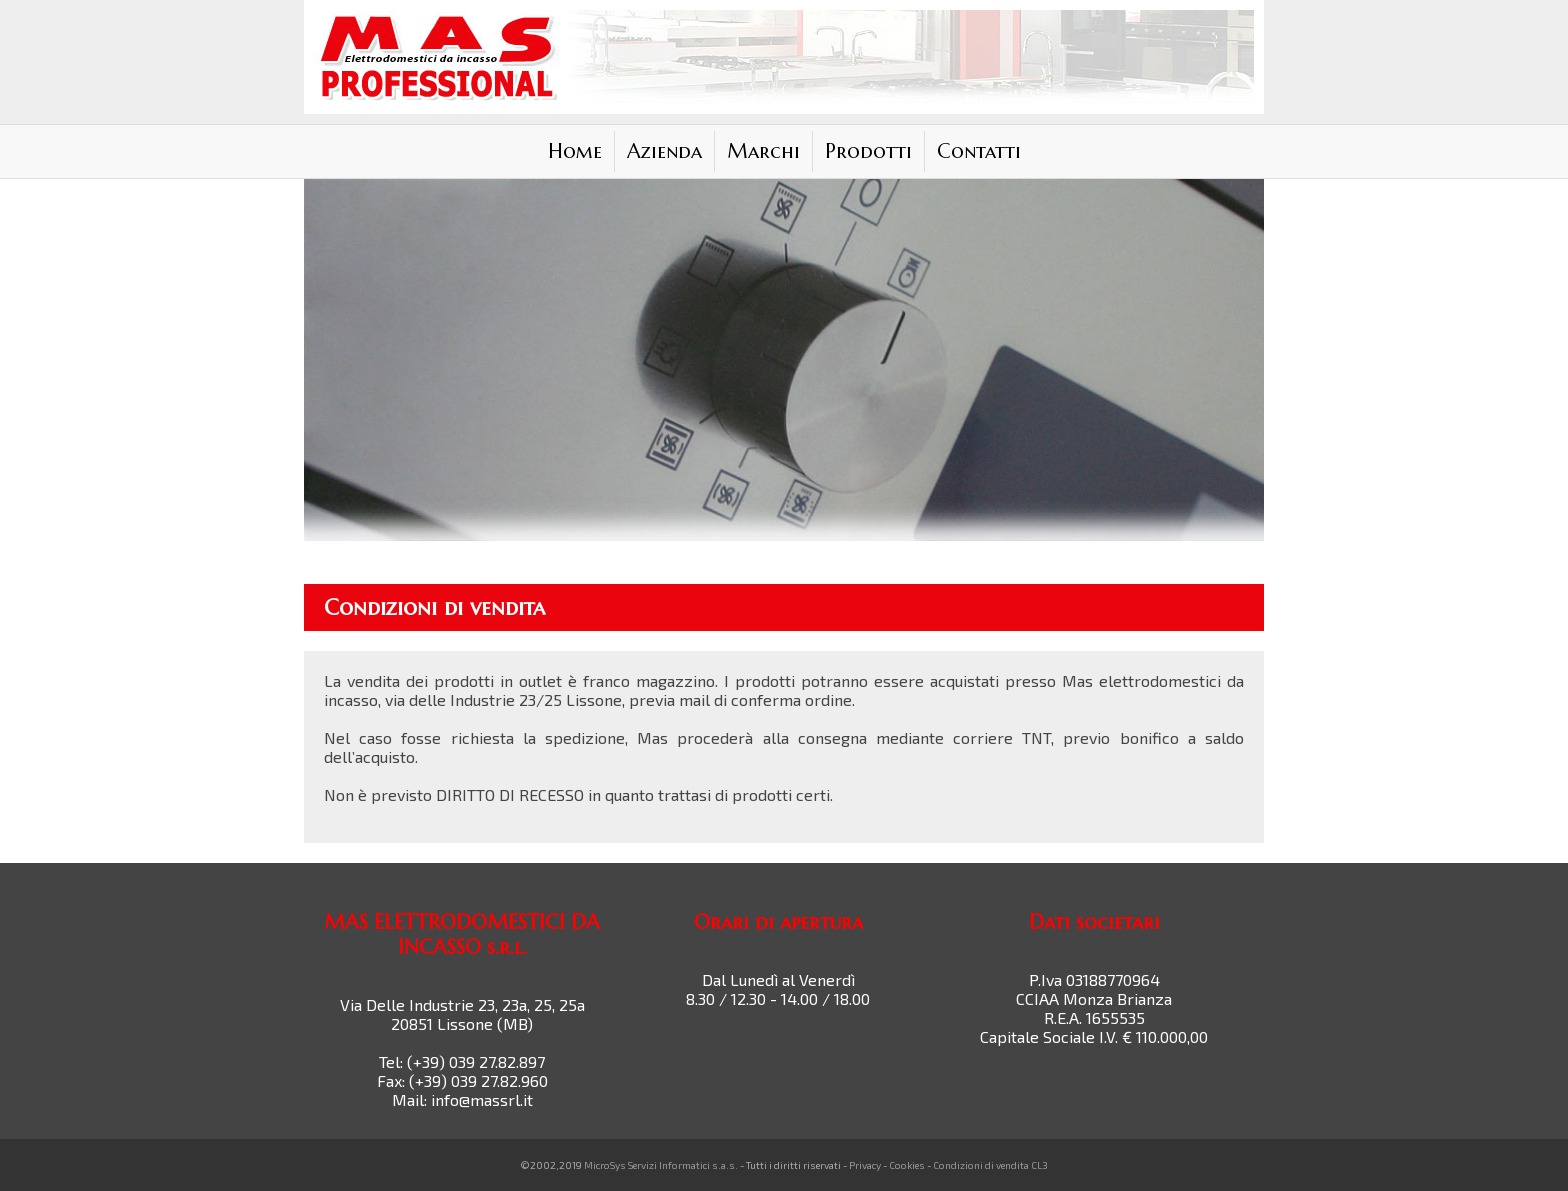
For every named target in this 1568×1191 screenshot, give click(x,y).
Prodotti (868, 151)
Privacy (865, 1165)
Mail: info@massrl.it (462, 1099)
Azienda (664, 151)
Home (575, 151)
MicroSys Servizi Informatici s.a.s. (661, 1165)
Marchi (763, 151)
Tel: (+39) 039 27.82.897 (462, 1061)
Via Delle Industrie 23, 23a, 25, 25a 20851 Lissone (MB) (462, 1014)
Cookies (907, 1165)
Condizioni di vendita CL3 (990, 1165)
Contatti (979, 151)
